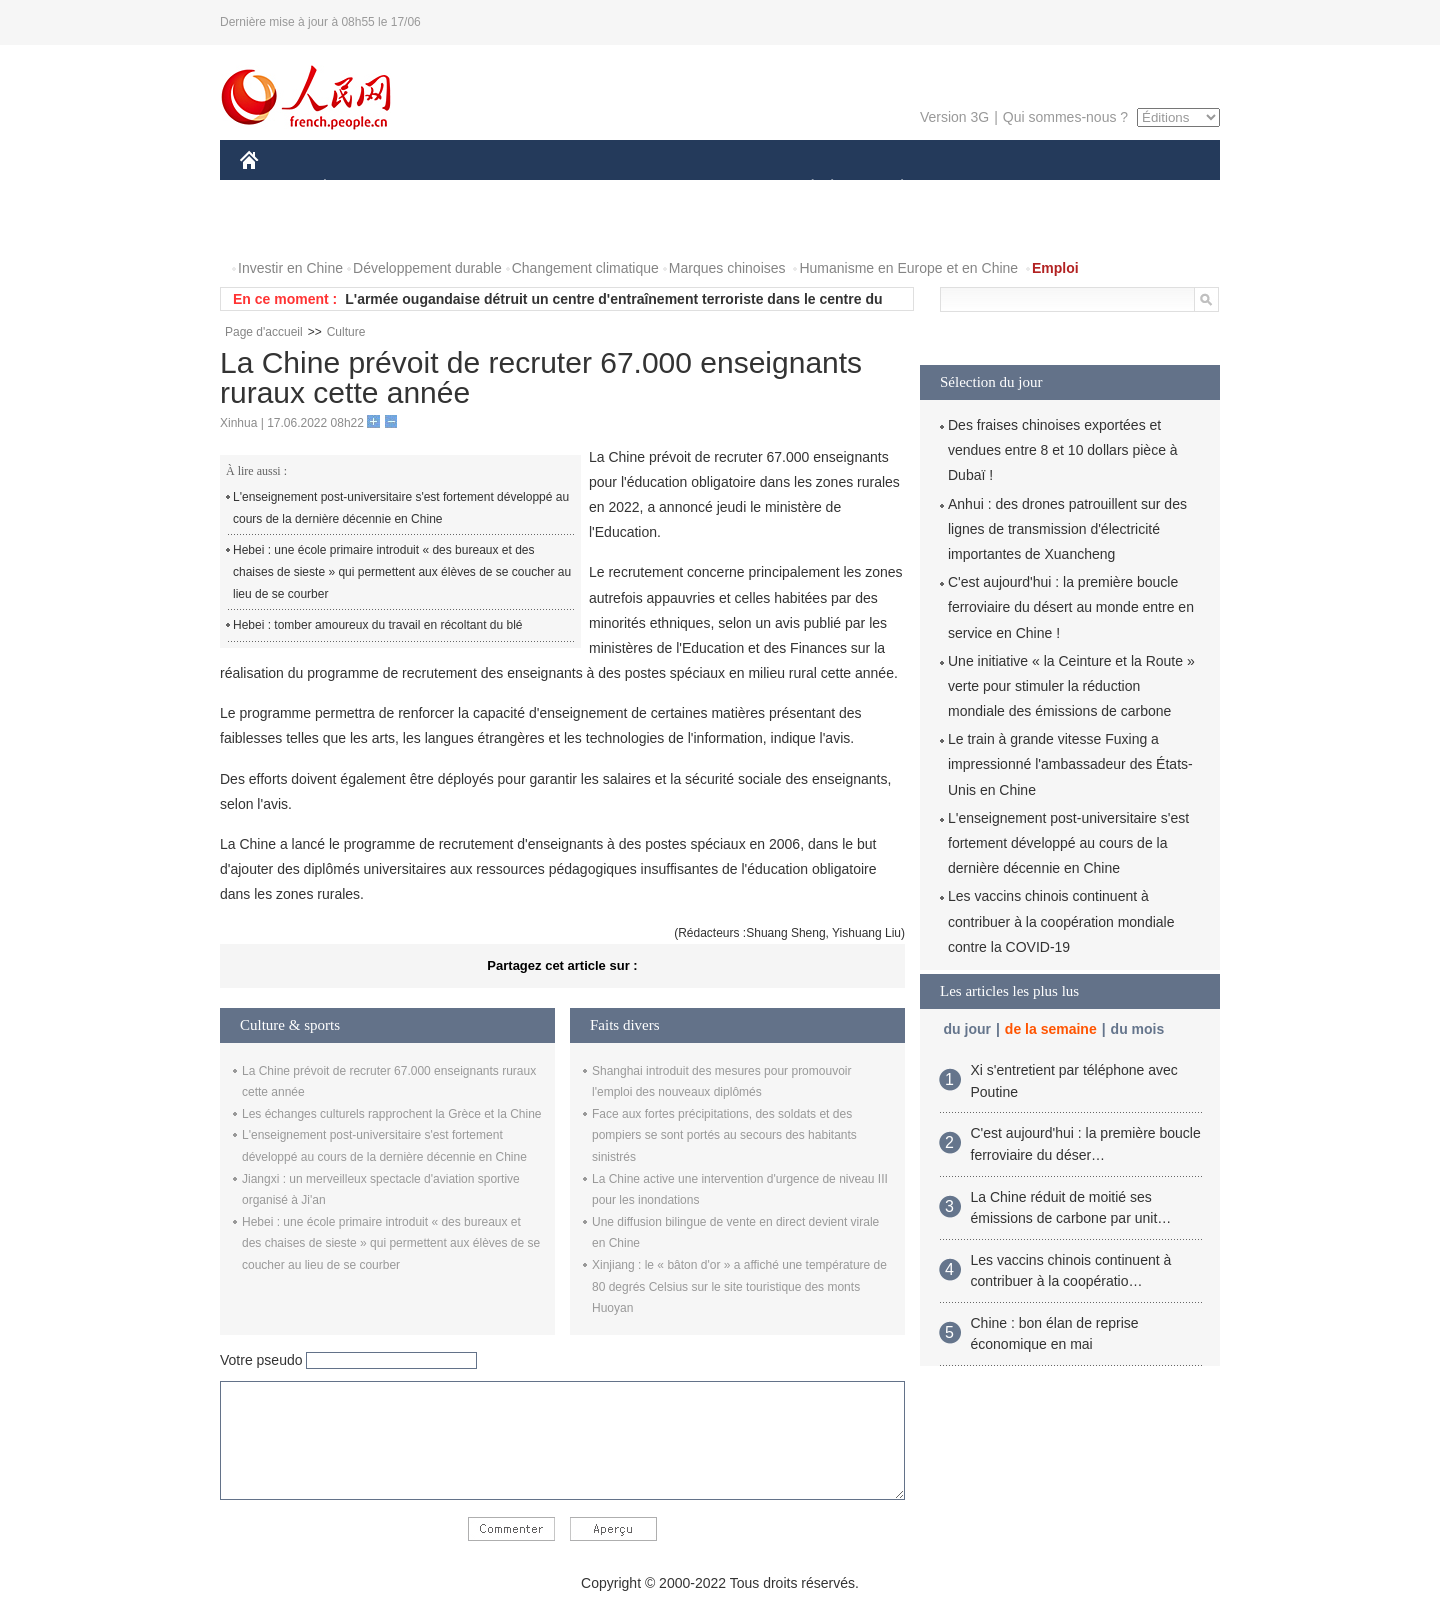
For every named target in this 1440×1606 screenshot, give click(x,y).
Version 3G (954, 117)
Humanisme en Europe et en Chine (908, 268)
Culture (346, 332)
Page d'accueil (264, 332)
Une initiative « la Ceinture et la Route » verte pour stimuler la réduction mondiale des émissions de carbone (1071, 686)
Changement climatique (585, 268)
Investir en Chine (290, 268)
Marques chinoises (727, 268)
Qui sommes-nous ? (1065, 117)
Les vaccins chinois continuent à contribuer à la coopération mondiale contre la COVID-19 (1061, 921)
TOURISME (1057, 188)
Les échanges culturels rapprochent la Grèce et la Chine (392, 1114)
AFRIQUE (536, 188)
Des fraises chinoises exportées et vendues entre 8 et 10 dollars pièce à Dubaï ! (1063, 450)
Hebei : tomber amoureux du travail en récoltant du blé (378, 625)
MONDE (452, 188)
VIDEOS (361, 228)
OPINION (1151, 188)
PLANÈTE (891, 188)
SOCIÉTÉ (803, 188)
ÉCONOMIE (361, 188)
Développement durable (427, 268)
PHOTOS (281, 228)
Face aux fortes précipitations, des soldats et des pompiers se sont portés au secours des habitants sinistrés (724, 1135)
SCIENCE (624, 188)
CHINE (274, 188)
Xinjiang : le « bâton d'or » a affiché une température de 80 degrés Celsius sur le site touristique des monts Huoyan (739, 1286)
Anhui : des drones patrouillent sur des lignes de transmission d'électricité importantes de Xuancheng (1067, 529)
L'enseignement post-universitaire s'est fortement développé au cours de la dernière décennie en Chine (401, 508)
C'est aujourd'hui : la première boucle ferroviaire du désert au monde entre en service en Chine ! (1071, 607)
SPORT (971, 188)
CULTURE (714, 188)
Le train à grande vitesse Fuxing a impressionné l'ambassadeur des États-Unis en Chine (1070, 764)
